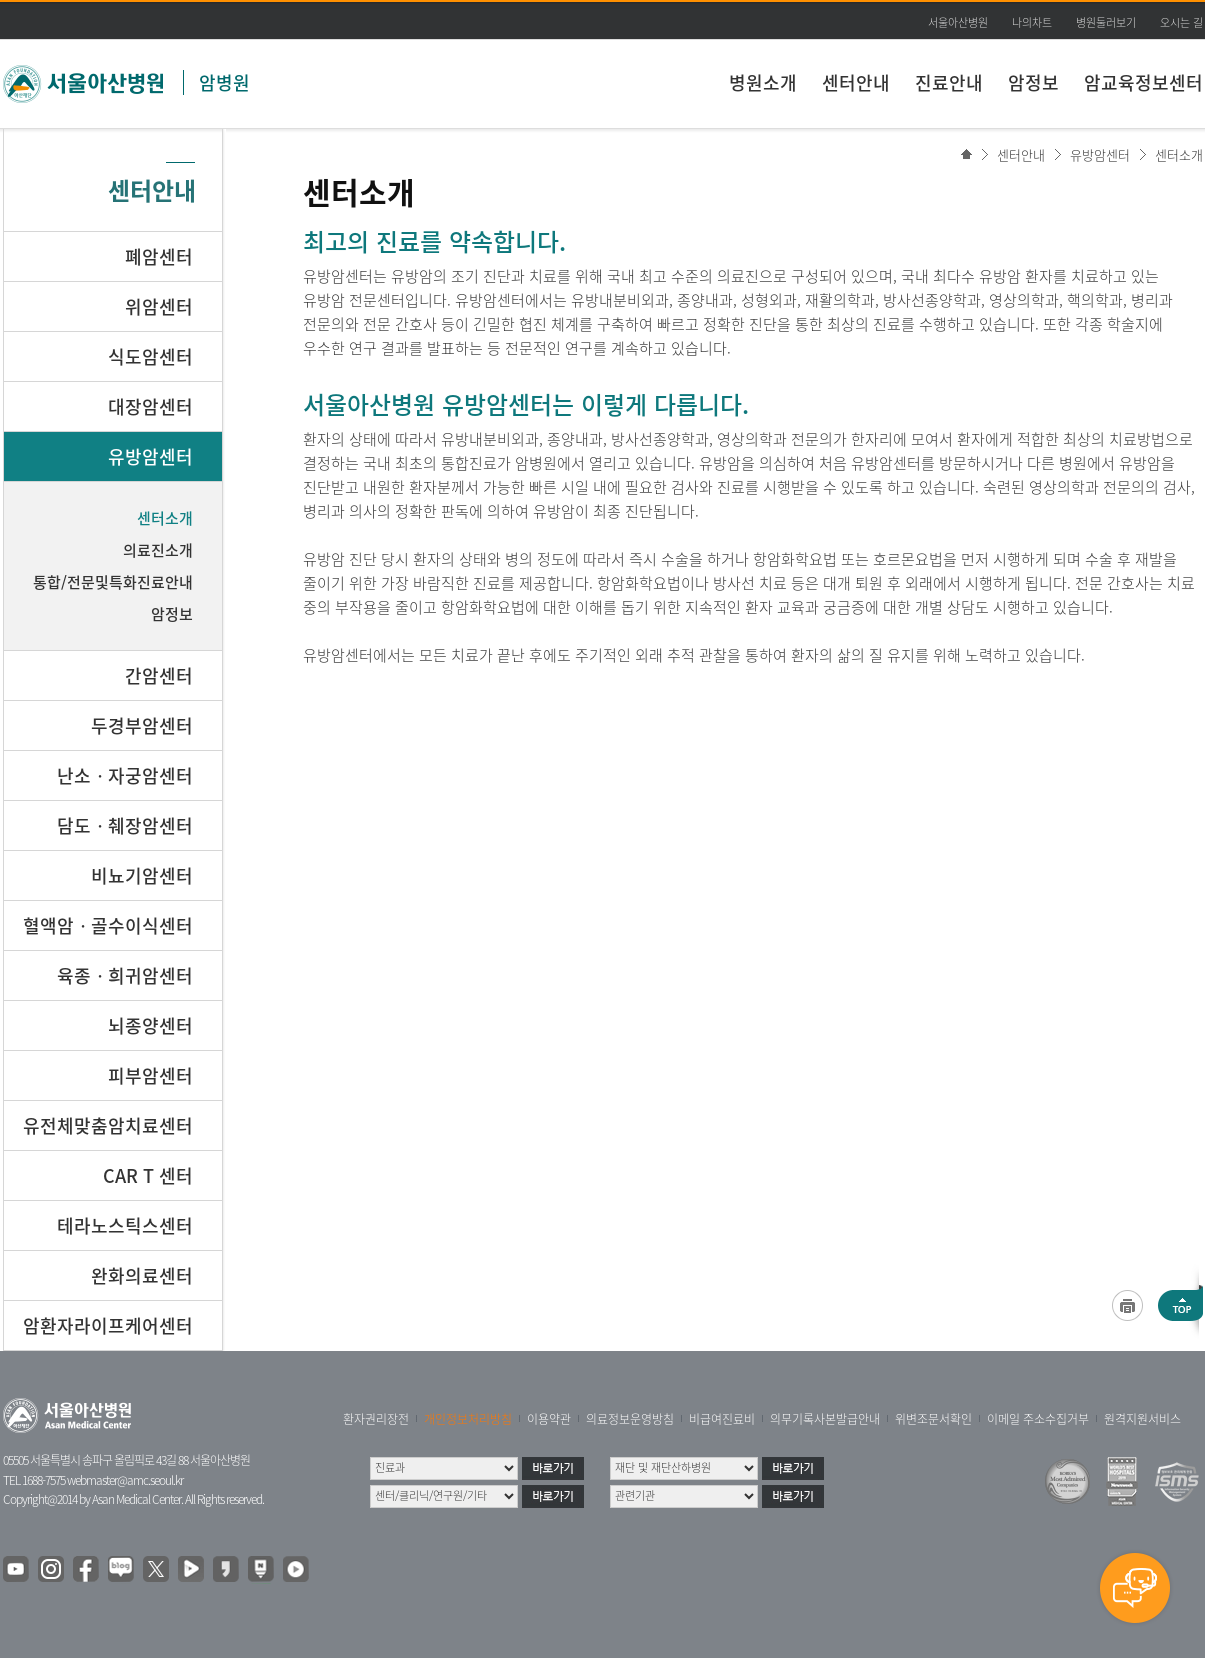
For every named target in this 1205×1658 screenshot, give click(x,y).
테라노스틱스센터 (125, 1225)
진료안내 (949, 82)
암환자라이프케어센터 (108, 1325)
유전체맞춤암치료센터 (108, 1125)
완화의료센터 (142, 1275)
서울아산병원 (958, 22)
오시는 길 (1181, 22)
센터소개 (1179, 154)
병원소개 (763, 82)
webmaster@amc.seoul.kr (125, 1480)
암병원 (224, 82)
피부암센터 (150, 1075)
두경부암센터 (142, 725)
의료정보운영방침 (630, 1419)
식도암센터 (150, 356)
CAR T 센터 (148, 1175)
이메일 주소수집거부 (1038, 1419)
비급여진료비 (722, 1419)
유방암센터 (1100, 154)
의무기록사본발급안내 (825, 1419)
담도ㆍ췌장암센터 (125, 825)
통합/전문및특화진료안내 (113, 582)
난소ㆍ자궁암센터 (125, 775)
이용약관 (549, 1419)
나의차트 (1032, 22)
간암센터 (159, 675)
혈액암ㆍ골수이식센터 (108, 925)
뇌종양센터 (150, 1025)
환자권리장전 (376, 1419)
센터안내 (856, 82)
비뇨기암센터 (142, 875)
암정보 (1033, 82)
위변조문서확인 (933, 1419)
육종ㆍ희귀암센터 (125, 975)
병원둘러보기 (1106, 22)
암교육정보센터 (1143, 82)
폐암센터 (159, 256)
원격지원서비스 (1142, 1419)
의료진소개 (158, 550)
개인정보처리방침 (468, 1419)
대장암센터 (150, 406)
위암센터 (159, 306)
